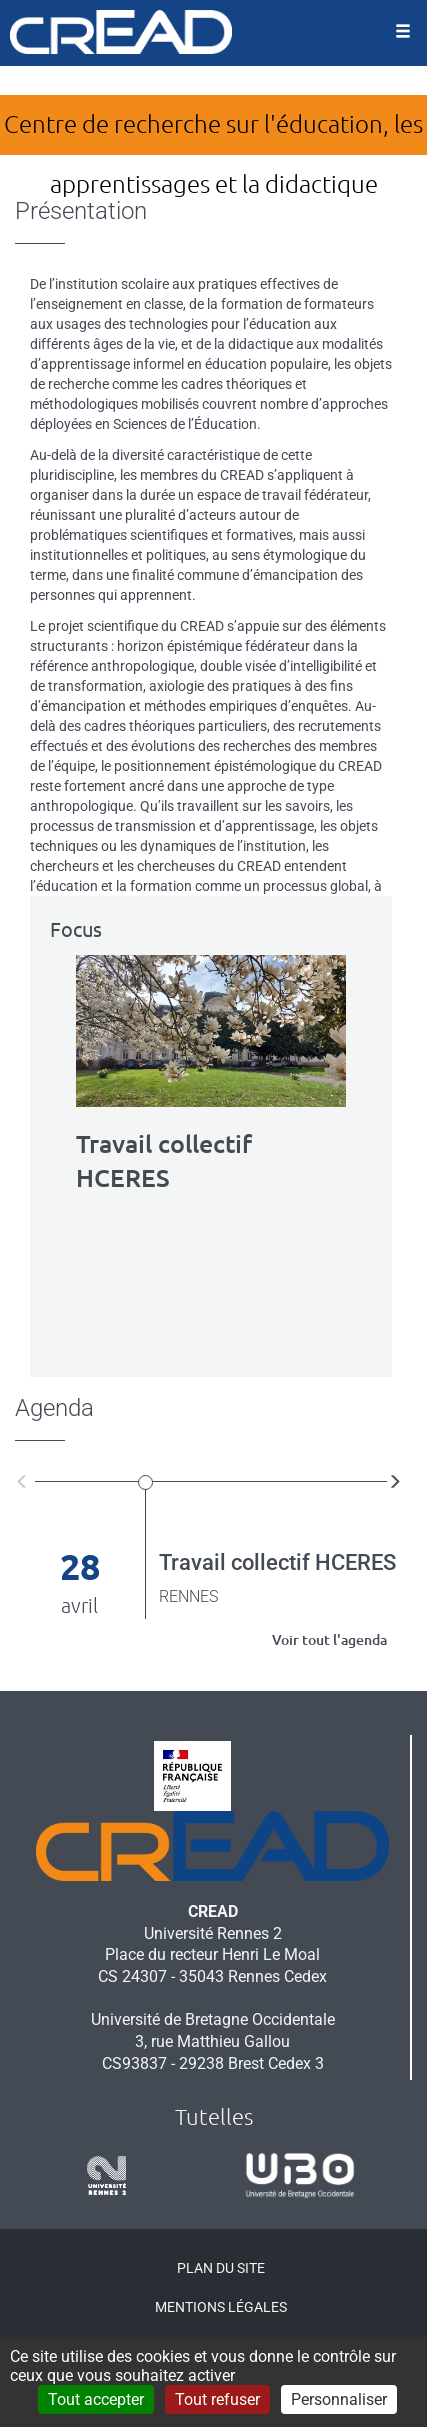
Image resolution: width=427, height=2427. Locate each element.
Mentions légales (221, 2307)
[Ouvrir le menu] (403, 33)
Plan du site (221, 2268)
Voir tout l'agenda (329, 1640)
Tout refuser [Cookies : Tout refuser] (217, 2399)
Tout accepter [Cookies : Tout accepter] (96, 2399)
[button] (25, 1480)
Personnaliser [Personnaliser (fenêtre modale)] (339, 2399)
